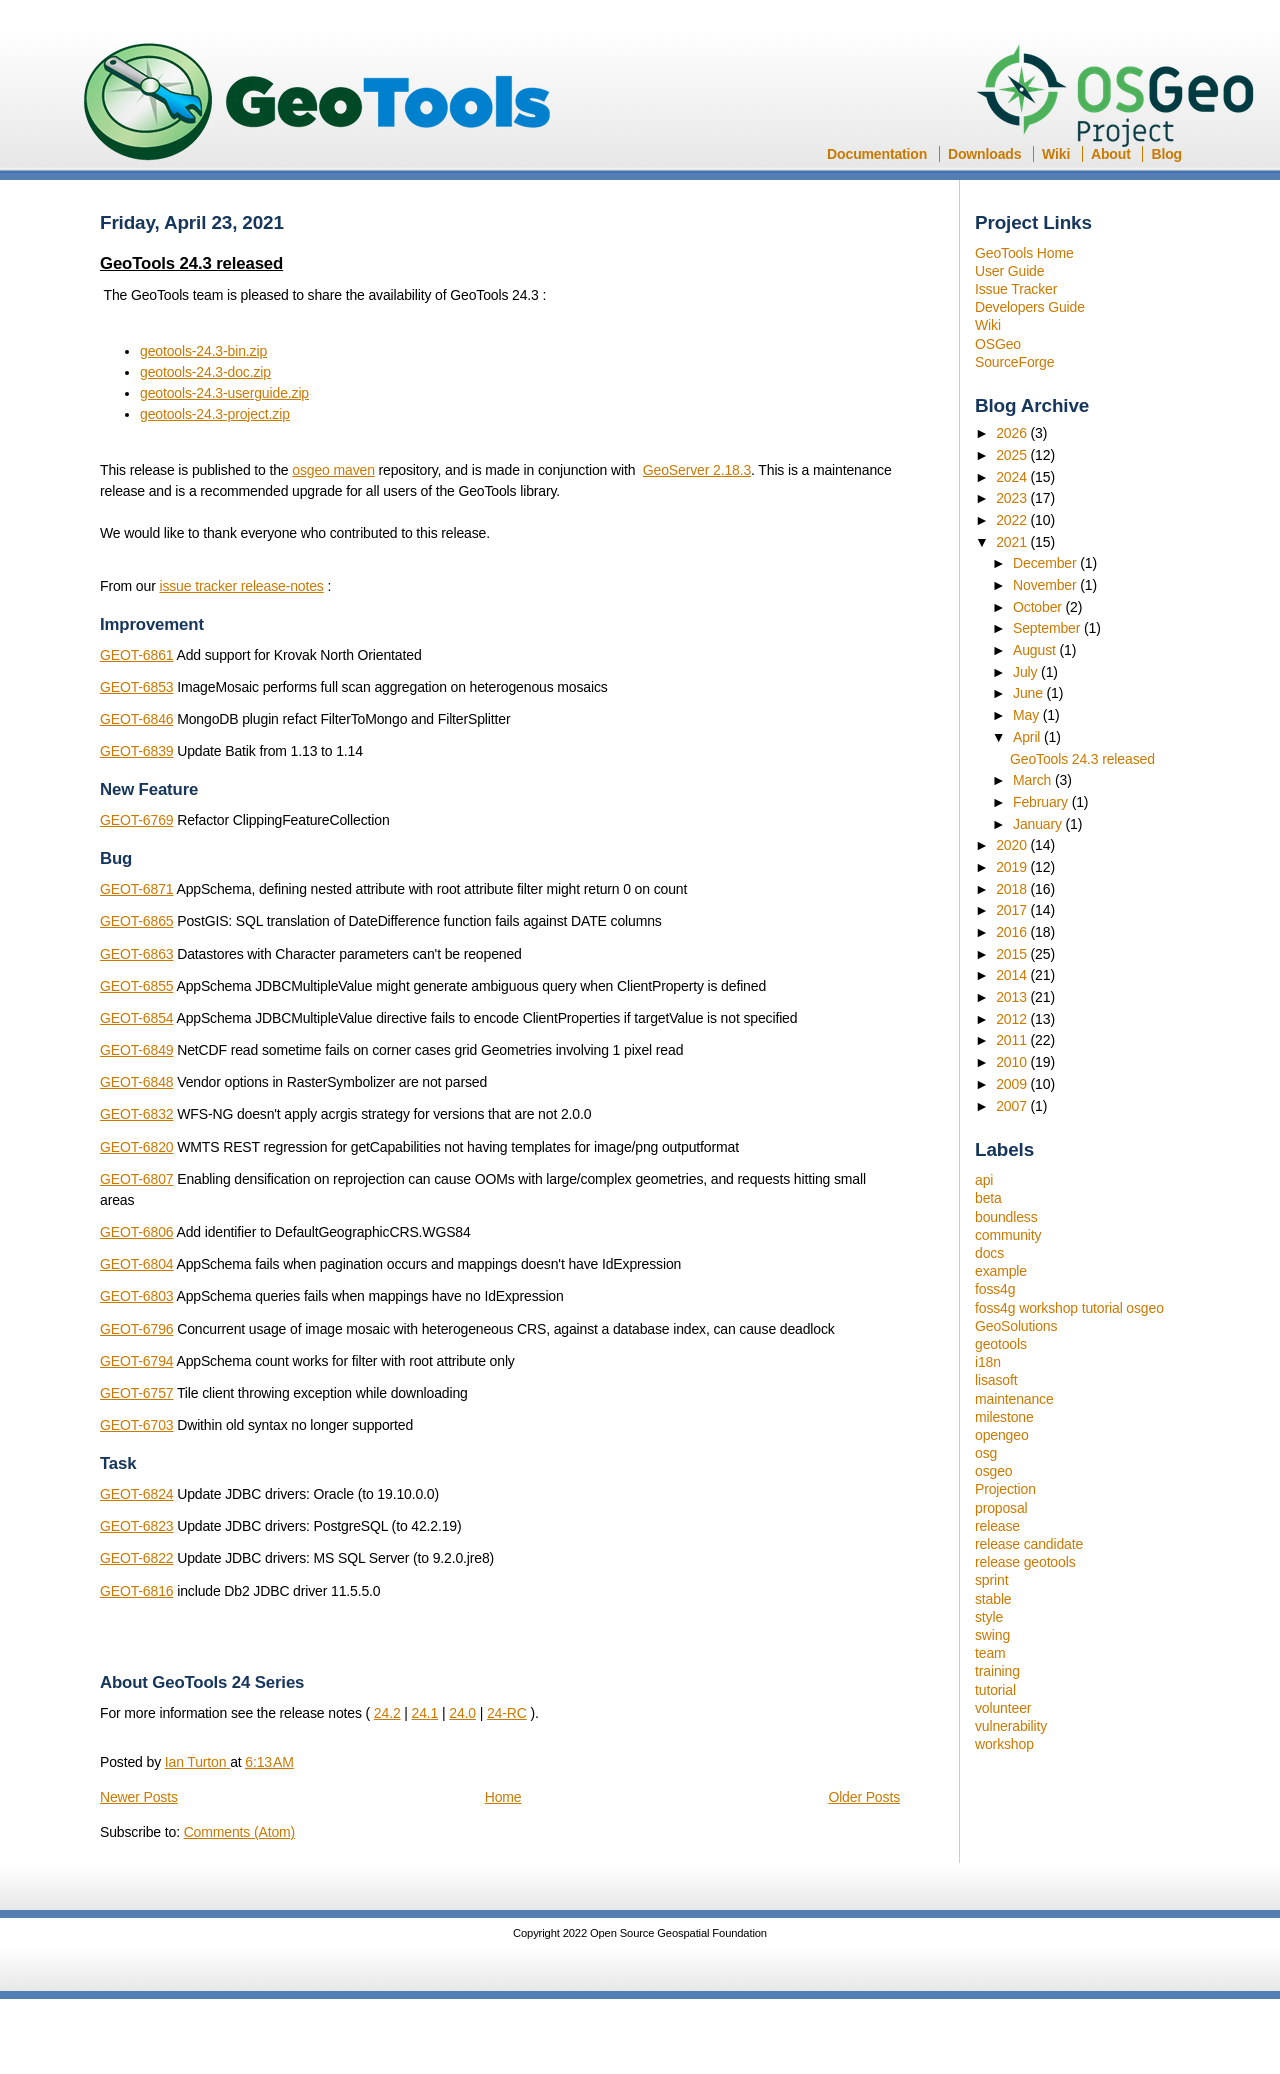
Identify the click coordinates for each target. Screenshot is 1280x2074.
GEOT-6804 (136, 1264)
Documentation (877, 154)
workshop (1004, 1744)
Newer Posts (139, 1797)
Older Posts (864, 1797)
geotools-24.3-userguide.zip (224, 393)
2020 (1013, 845)
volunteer (1003, 1708)
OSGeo (1121, 98)
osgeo (993, 1471)
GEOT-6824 (136, 1494)
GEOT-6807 (136, 1179)
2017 (1013, 910)
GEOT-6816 (136, 1591)
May (1028, 715)
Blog (1166, 154)
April (1028, 737)
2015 (1013, 954)
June (1030, 693)
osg (986, 1453)
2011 (1013, 1040)
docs (989, 1253)
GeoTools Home (1024, 253)
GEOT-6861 (136, 655)
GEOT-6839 (136, 751)
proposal (1001, 1508)
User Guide (1009, 271)
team (990, 1653)
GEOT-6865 (136, 921)
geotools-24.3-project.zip (215, 414)
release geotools (1025, 1562)
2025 (1013, 455)
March (1034, 780)
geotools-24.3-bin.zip (203, 351)
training (997, 1671)
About (1111, 154)
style (989, 1617)
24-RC (507, 1713)
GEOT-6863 (136, 954)
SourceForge (1014, 362)
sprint (991, 1580)
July (1027, 672)
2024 (1013, 477)
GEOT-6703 (136, 1425)
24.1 (425, 1713)
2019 (1013, 867)
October (1039, 607)
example (1001, 1271)
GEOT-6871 (136, 889)
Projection (1005, 1489)
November (1046, 585)
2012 (1013, 1019)
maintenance (1014, 1399)
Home (503, 1797)
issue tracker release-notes (241, 586)
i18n (988, 1362)
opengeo (1002, 1435)
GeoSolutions (1016, 1326)
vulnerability (1011, 1726)
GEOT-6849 (136, 1050)
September (1048, 628)
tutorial (995, 1690)
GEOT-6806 (136, 1232)
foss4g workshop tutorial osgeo (1069, 1308)
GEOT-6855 (136, 986)
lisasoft (996, 1380)
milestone (1004, 1417)
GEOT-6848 (136, 1082)
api (984, 1180)
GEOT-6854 (136, 1018)
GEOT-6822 (136, 1558)
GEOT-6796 (136, 1329)
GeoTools (318, 103)
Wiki (1056, 154)
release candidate (1029, 1544)
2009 (1013, 1084)
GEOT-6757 (136, 1393)
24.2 (387, 1713)
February (1042, 802)
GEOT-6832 (136, 1114)
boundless (1006, 1217)
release (997, 1526)
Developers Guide (1030, 307)
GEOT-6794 (136, 1361)
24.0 (462, 1713)
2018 (1013, 889)
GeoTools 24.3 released (1082, 759)
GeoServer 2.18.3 (697, 470)
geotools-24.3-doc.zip (205, 372)
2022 (1013, 520)
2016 (1013, 932)
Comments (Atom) (239, 1832)
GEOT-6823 (136, 1526)
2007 (1013, 1106)
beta (988, 1198)
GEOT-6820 (136, 1147)
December (1046, 563)
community (1008, 1235)
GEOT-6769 (136, 820)
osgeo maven (333, 470)
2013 (1013, 997)
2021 (1013, 542)
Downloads (984, 154)
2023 (1013, 498)
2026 (1013, 433)
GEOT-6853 (136, 687)
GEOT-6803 (136, 1296)
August (1036, 650)
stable (993, 1599)
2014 (1013, 975)
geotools (1001, 1344)
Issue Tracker (1016, 289)
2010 (1013, 1062)
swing (992, 1635)
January (1039, 824)
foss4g (995, 1289)
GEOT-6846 (136, 719)
